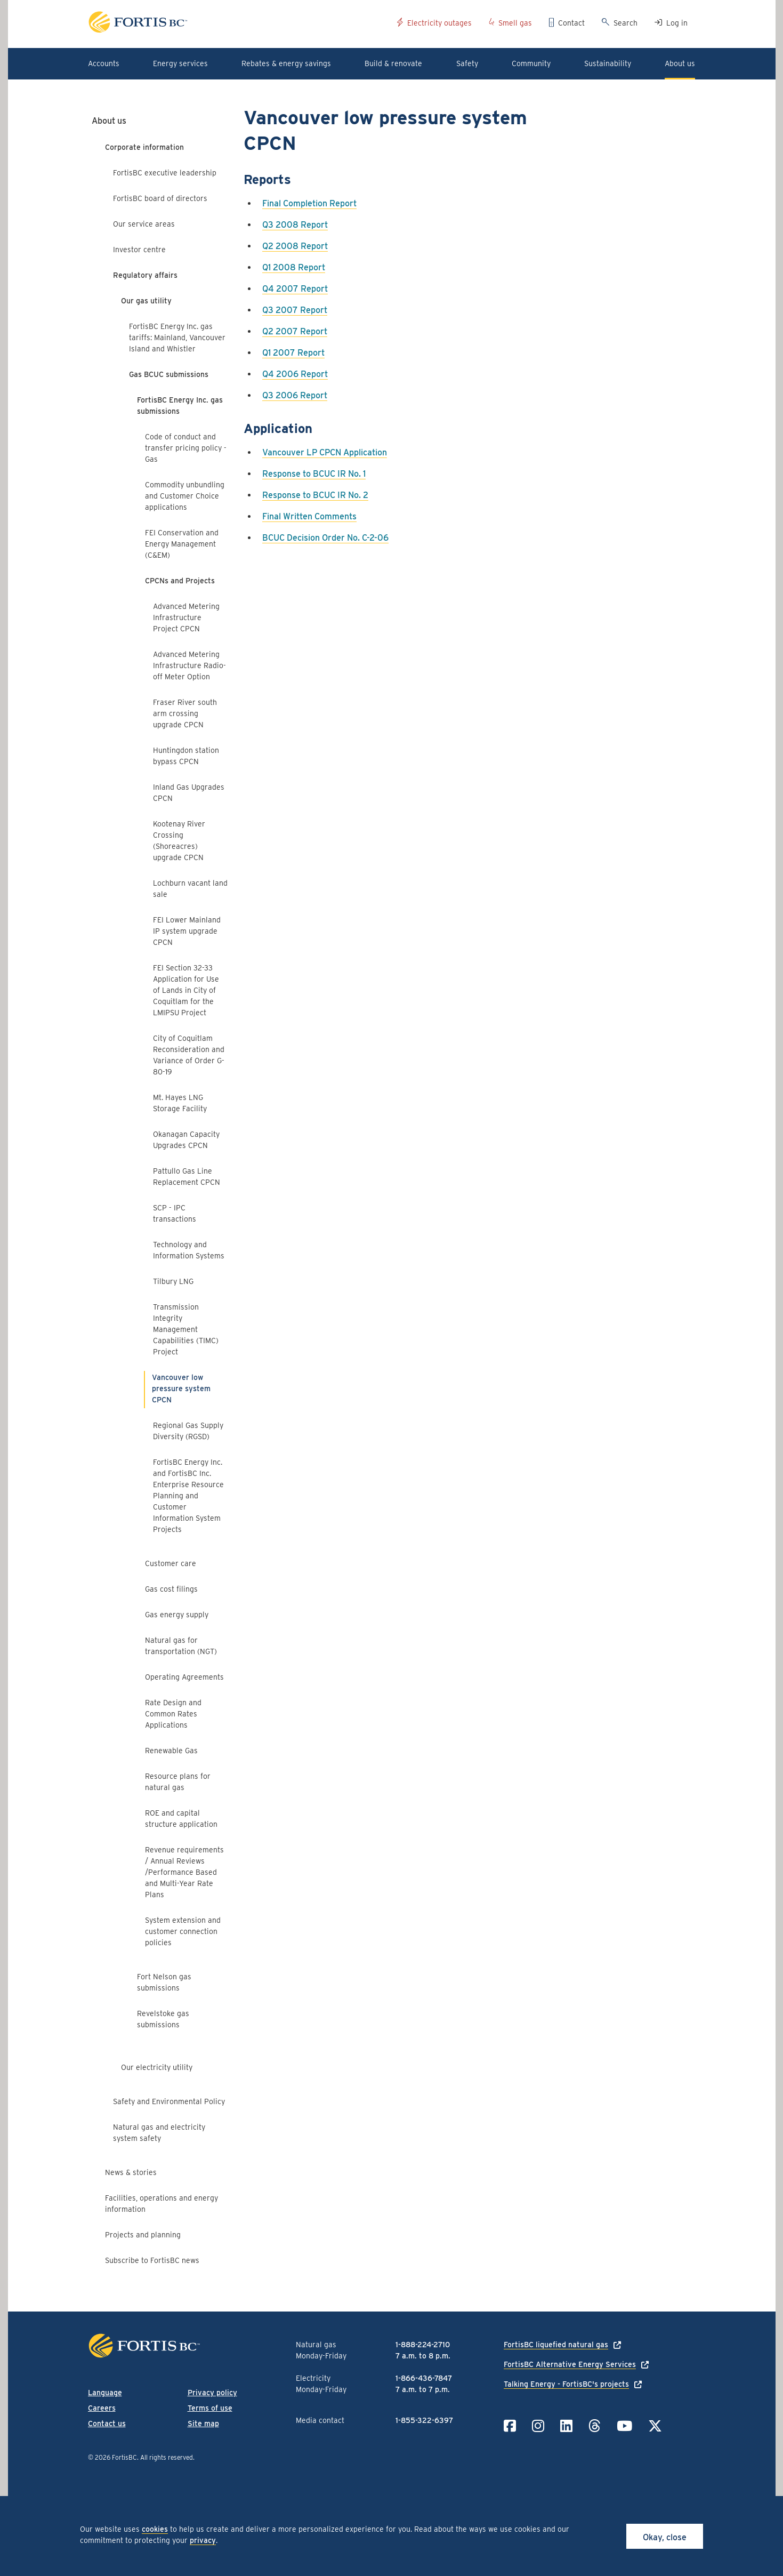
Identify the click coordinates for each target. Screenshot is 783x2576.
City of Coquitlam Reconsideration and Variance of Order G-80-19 (188, 1055)
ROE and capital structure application (181, 1818)
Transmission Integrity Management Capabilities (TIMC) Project (186, 1329)
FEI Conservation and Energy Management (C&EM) (182, 543)
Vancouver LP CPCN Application (324, 452)
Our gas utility (146, 300)
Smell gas (515, 23)
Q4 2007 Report (295, 289)
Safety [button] (467, 63)
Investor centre (139, 249)
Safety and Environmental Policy (169, 2101)
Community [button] (531, 63)
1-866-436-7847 (423, 2378)
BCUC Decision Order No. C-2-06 (325, 538)
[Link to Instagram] (538, 2425)
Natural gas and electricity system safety (159, 2132)
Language (105, 2392)
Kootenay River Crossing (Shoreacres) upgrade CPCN (179, 841)
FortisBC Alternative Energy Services (570, 2364)
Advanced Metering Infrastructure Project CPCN (186, 617)
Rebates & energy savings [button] (286, 63)
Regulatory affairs (145, 275)
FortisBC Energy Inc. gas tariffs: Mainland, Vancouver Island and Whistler (177, 337)
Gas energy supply (176, 1614)
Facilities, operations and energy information (161, 2203)
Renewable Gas (171, 1750)
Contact (571, 23)
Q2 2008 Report (295, 246)
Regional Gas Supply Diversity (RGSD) (188, 1431)
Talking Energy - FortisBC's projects (566, 2384)
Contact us (107, 2423)
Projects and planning (143, 2234)
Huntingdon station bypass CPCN (186, 756)
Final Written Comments (309, 516)
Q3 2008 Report (295, 225)
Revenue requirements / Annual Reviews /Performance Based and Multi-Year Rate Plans (184, 1872)
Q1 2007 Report (293, 353)
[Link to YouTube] (624, 2425)
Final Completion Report (309, 203)
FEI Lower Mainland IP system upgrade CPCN (187, 931)
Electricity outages (439, 23)
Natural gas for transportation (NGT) (181, 1646)
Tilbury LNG (173, 1281)
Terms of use (210, 2408)
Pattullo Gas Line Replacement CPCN (186, 1176)
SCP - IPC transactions (174, 1213)
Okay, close (665, 2537)
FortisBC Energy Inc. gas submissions (180, 405)
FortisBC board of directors (160, 198)
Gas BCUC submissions (168, 374)
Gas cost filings (171, 1589)
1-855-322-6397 (424, 2420)
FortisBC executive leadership (164, 172)
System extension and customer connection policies (183, 1931)
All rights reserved (166, 2457)
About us (109, 121)
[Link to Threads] (594, 2425)
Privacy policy (212, 2392)
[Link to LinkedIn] (566, 2425)
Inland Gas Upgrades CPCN (188, 793)
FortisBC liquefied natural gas (556, 2344)
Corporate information (144, 147)
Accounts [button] (103, 63)
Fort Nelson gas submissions (164, 1982)
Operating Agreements (184, 1677)
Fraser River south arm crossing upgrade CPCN (185, 713)
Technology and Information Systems (188, 1250)
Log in (677, 23)
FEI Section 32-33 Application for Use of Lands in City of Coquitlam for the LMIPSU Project (186, 990)
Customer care (170, 1563)
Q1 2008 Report (293, 267)
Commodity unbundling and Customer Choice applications (184, 495)
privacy (203, 2540)
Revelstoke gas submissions (163, 2019)
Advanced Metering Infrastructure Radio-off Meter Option (189, 665)
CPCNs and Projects (180, 580)
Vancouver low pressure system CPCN (181, 1388)
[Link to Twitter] (655, 2425)
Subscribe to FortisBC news (152, 2260)
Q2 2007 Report (294, 331)
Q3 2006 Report (294, 395)
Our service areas (144, 224)
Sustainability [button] (607, 63)
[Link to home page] (238, 24)
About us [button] (680, 63)
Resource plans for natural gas (178, 1782)
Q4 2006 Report (295, 374)
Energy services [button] (180, 63)
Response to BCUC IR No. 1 (314, 474)
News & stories (131, 2172)
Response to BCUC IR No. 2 (315, 495)
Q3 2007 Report (294, 310)
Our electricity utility (156, 2067)
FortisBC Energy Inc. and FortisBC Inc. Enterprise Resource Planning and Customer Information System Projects (188, 1496)
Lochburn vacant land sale (190, 888)
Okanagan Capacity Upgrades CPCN (186, 1140)
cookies (155, 2529)
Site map (203, 2423)
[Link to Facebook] (510, 2425)
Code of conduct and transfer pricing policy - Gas (186, 447)
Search (625, 23)
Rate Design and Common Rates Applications (173, 1713)
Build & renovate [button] (393, 63)
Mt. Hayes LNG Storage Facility (180, 1103)
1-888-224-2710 (422, 2344)
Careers (102, 2408)
